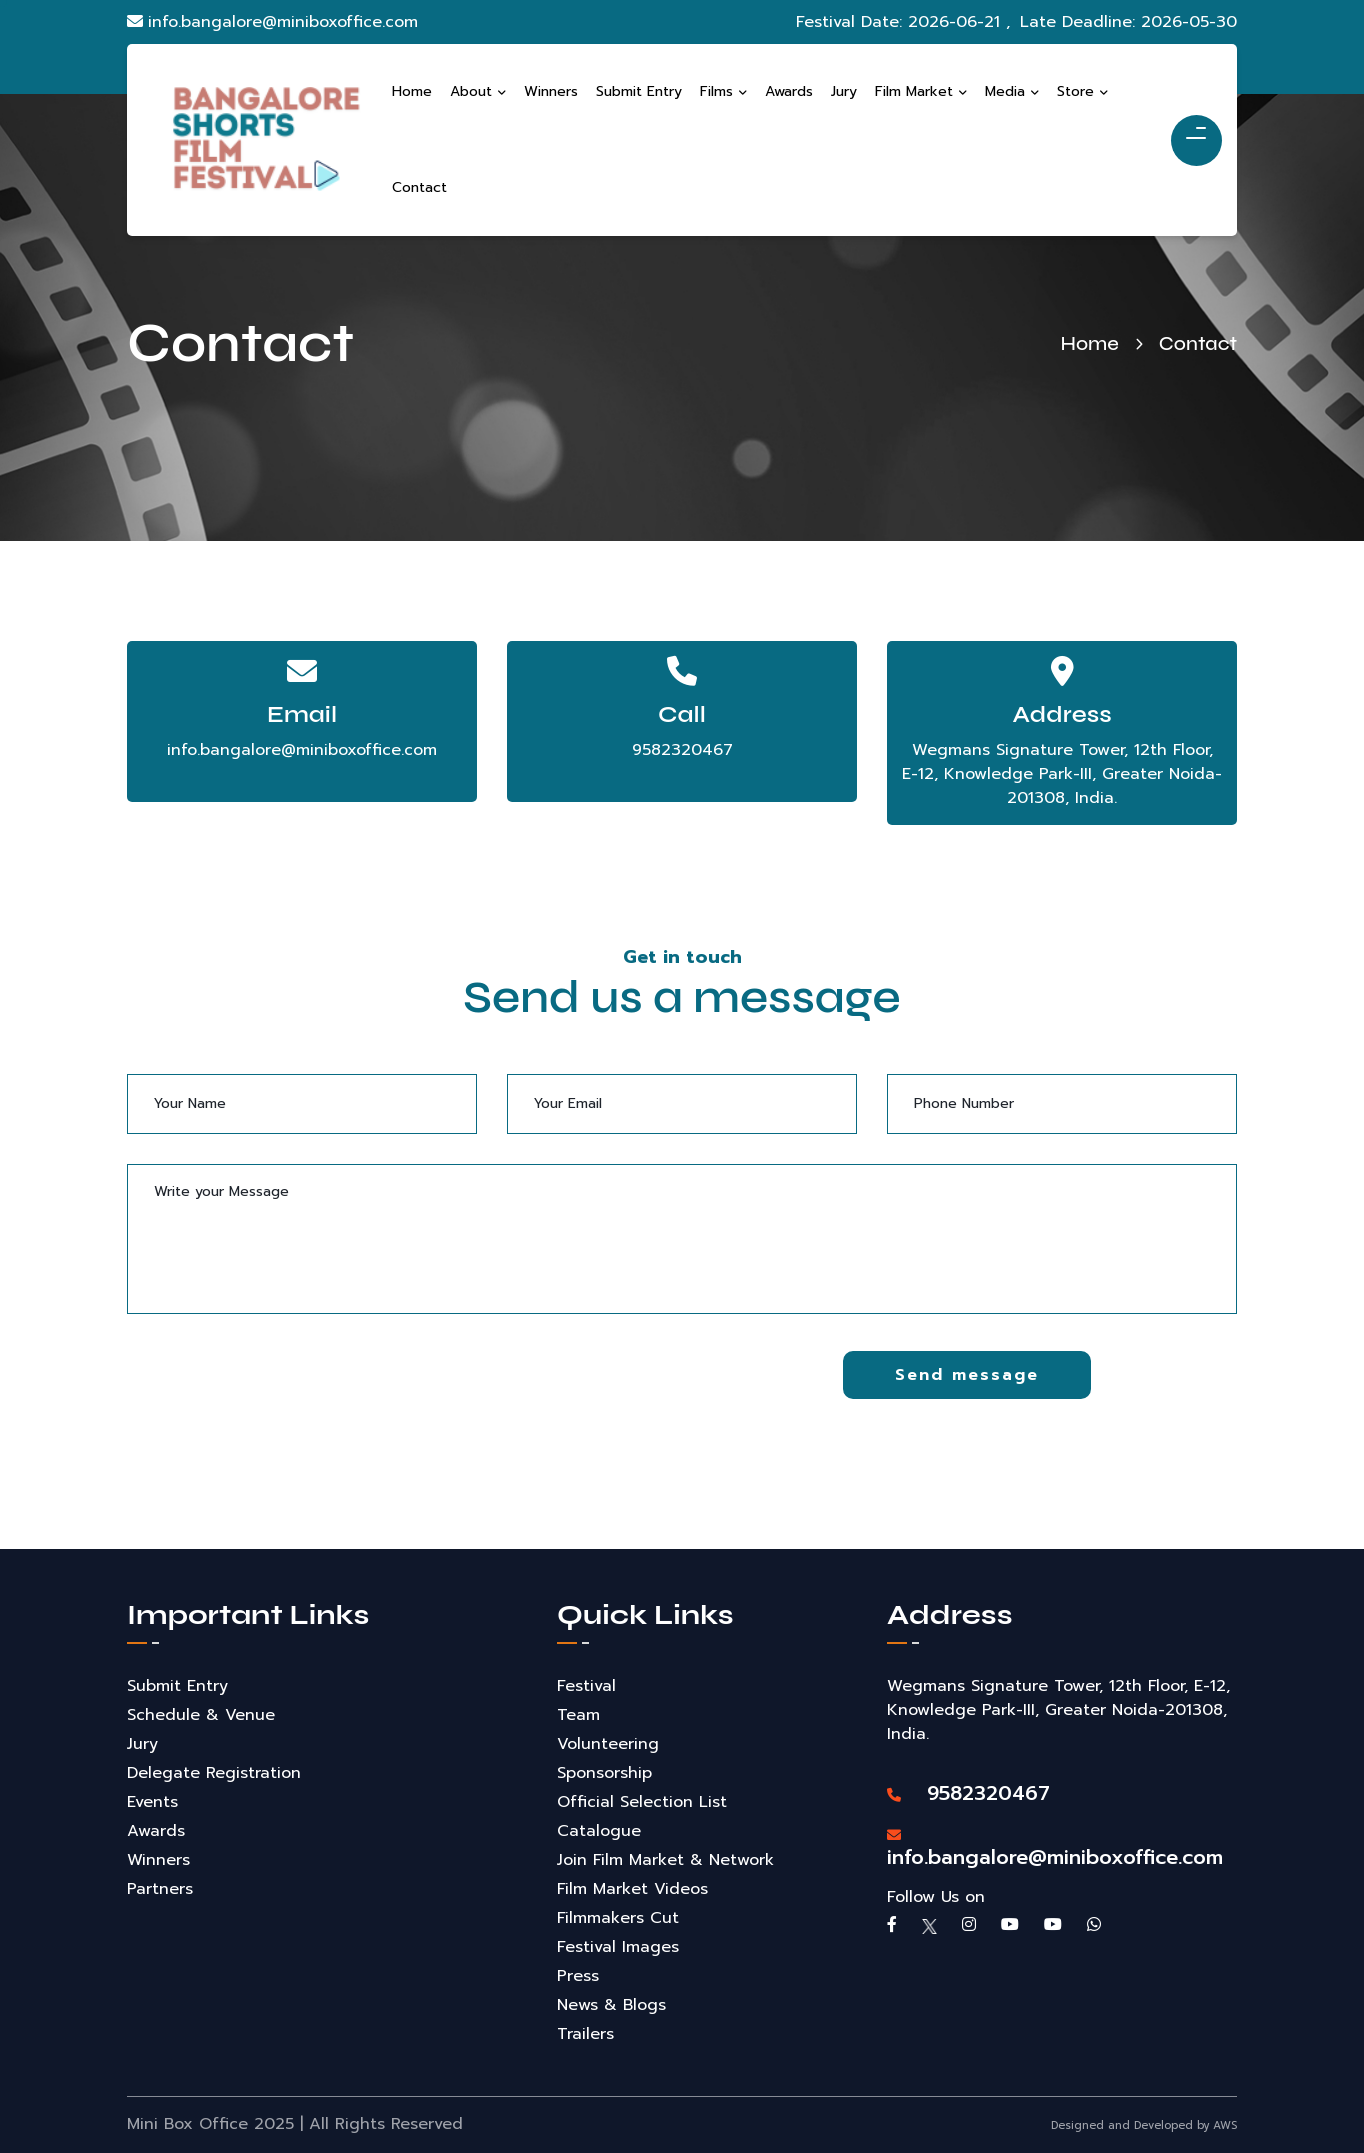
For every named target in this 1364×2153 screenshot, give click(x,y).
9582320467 (682, 750)
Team (578, 1715)
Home (1089, 343)
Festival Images (618, 1947)
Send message (967, 1375)
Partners (160, 1889)
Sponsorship (604, 1773)
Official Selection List (642, 1802)
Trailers (585, 2034)
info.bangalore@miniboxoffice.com (272, 22)
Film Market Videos (632, 1889)
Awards (156, 1831)
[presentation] (279, 1390)
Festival (586, 1686)
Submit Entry (177, 1686)
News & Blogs (611, 2005)
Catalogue (599, 1831)
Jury (142, 1744)
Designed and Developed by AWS (1144, 2125)
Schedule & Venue (201, 1715)
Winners (158, 1860)
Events (152, 1802)
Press (578, 1976)
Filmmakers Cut (618, 1918)
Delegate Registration (214, 1773)
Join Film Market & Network (665, 1860)
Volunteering (608, 1744)
